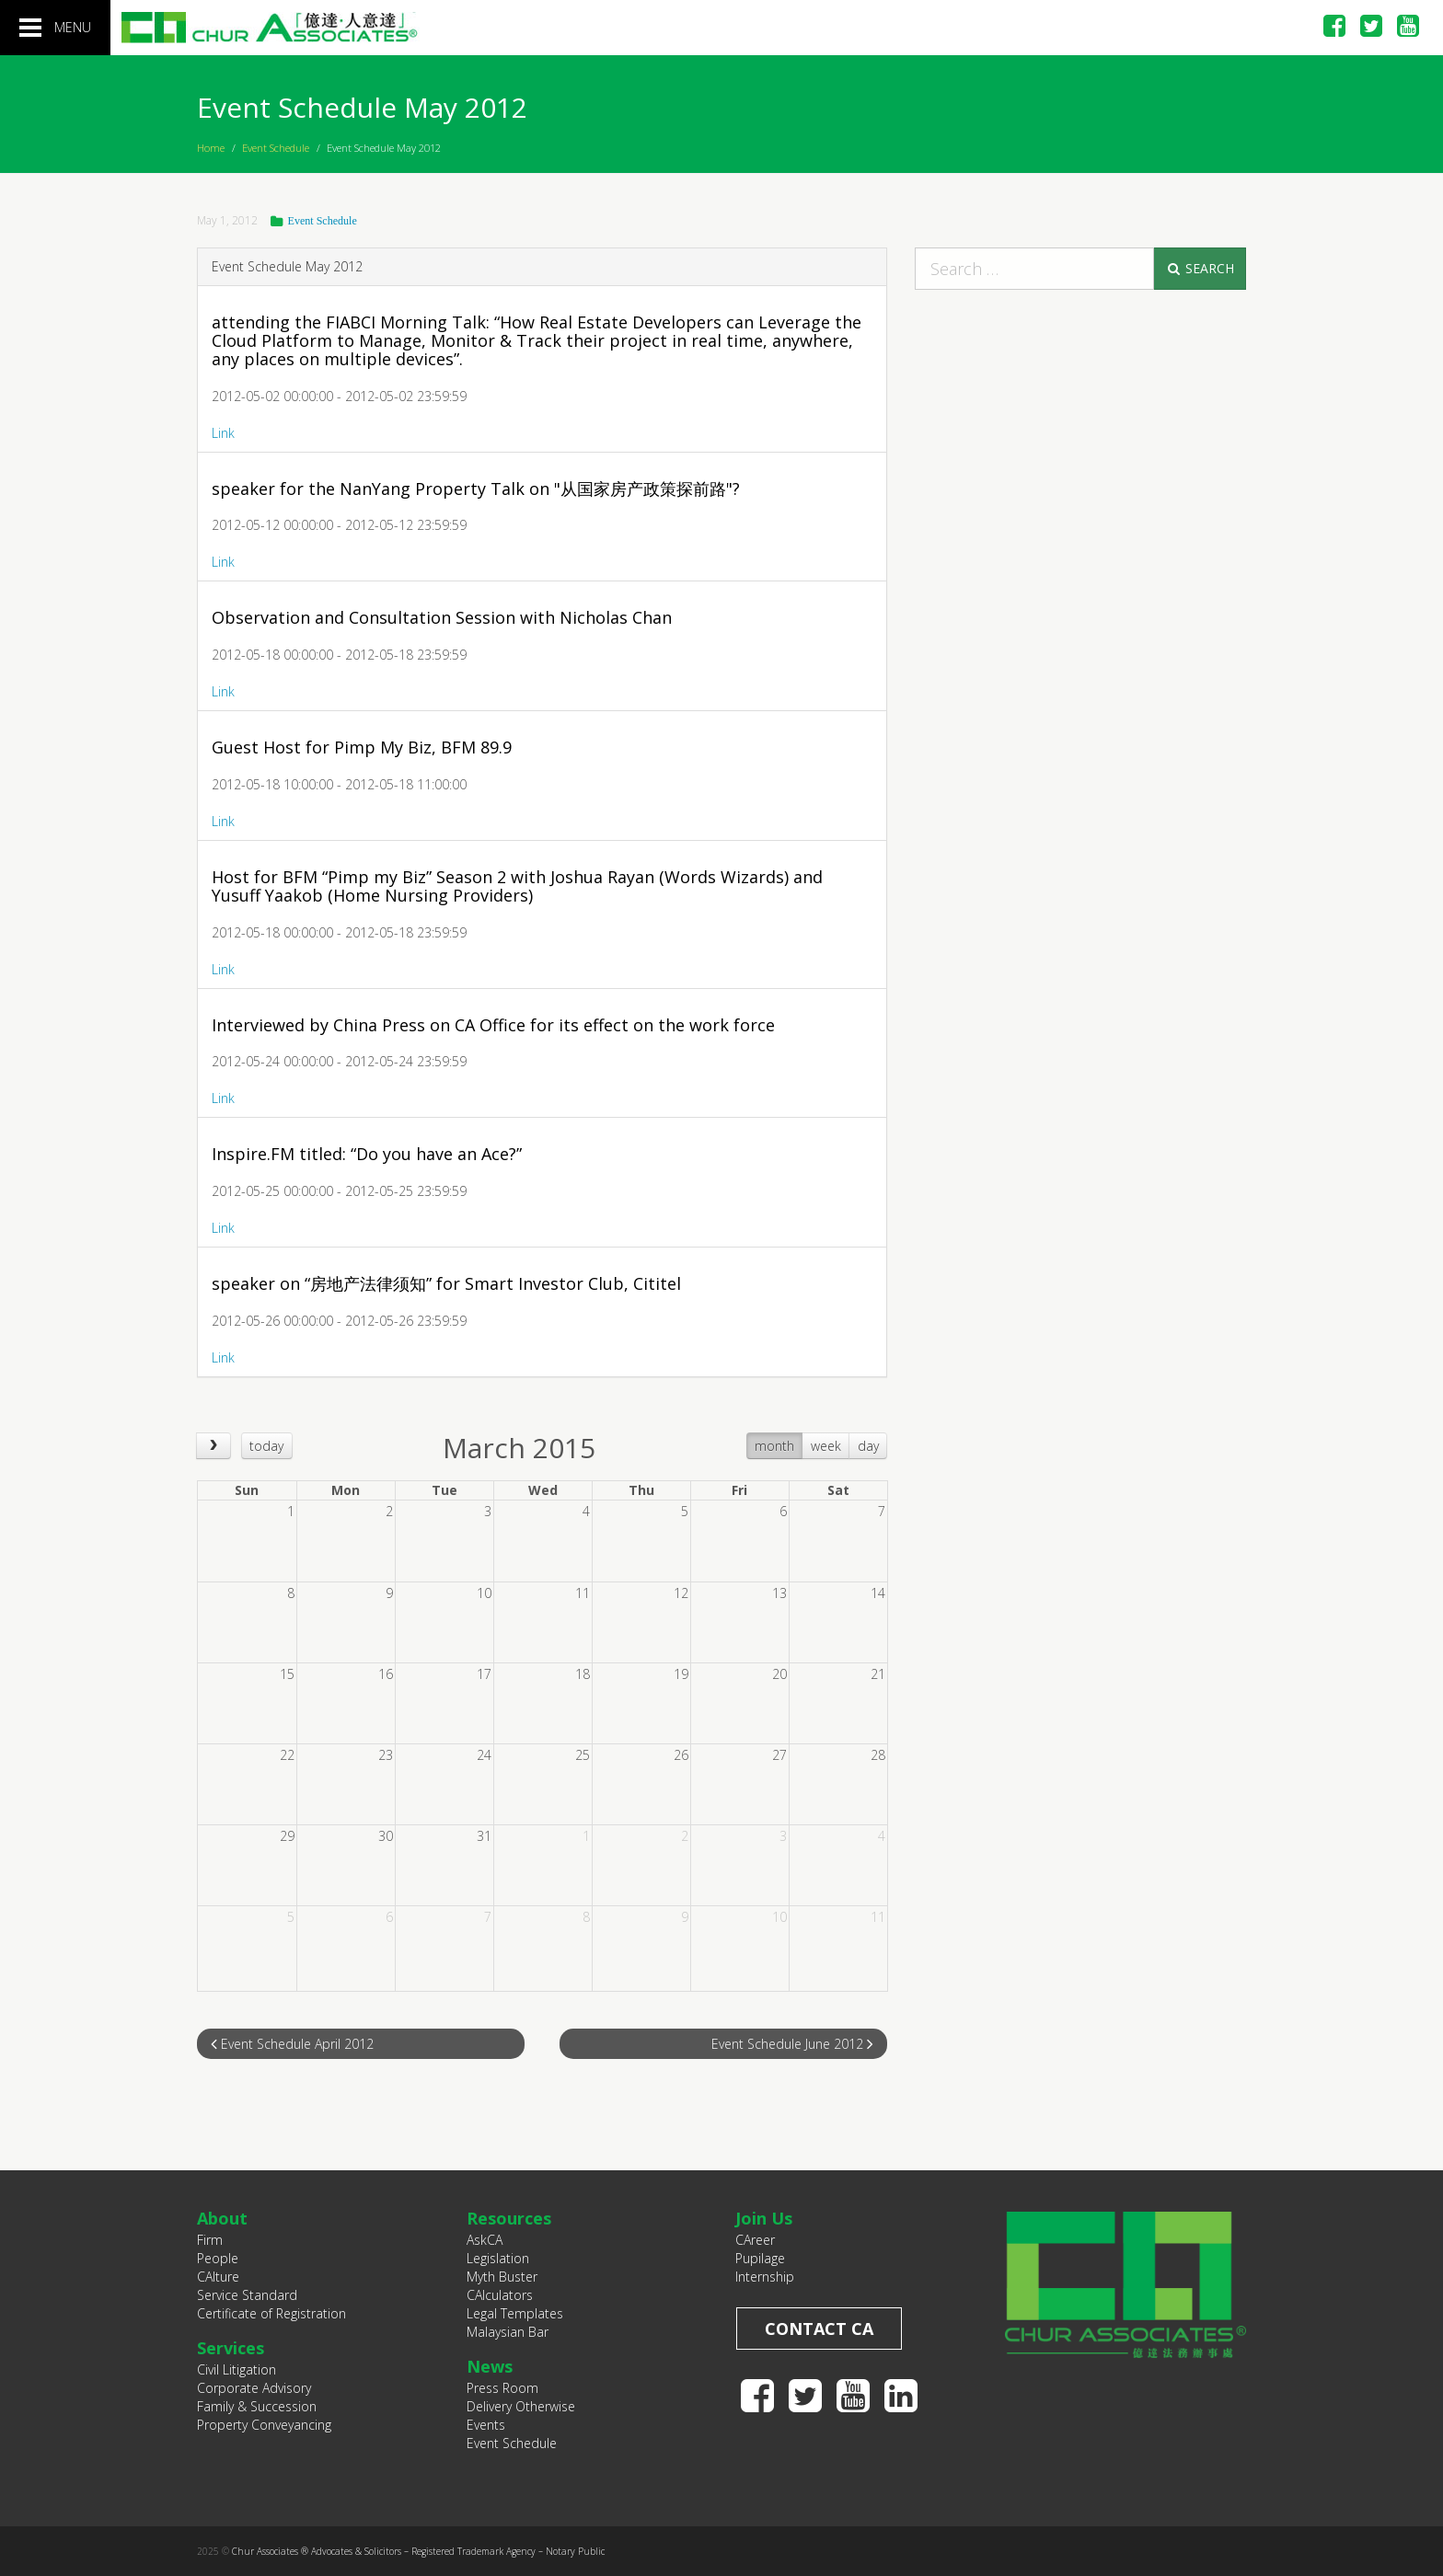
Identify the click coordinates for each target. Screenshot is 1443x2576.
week (826, 1446)
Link (223, 433)
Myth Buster (502, 2276)
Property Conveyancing (264, 2424)
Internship (764, 2276)
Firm (210, 2239)
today (266, 1446)
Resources (509, 2218)
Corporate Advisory (254, 2388)
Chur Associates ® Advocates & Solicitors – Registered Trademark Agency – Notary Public (418, 2551)
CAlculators (500, 2295)
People (217, 2258)
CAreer (755, 2239)
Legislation (498, 2258)
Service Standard (247, 2295)
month (774, 1446)
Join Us (763, 2218)
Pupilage (760, 2258)
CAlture (218, 2276)
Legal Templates (515, 2313)
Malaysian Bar (507, 2331)
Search (1199, 268)
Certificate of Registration (271, 2313)
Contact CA (819, 2328)
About (222, 2218)
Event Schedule (275, 148)
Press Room (502, 2388)
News (490, 2366)
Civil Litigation (236, 2369)
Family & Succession (257, 2406)
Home (211, 148)
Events (486, 2424)
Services (230, 2348)
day (868, 1446)
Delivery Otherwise (521, 2406)
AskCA (484, 2239)
